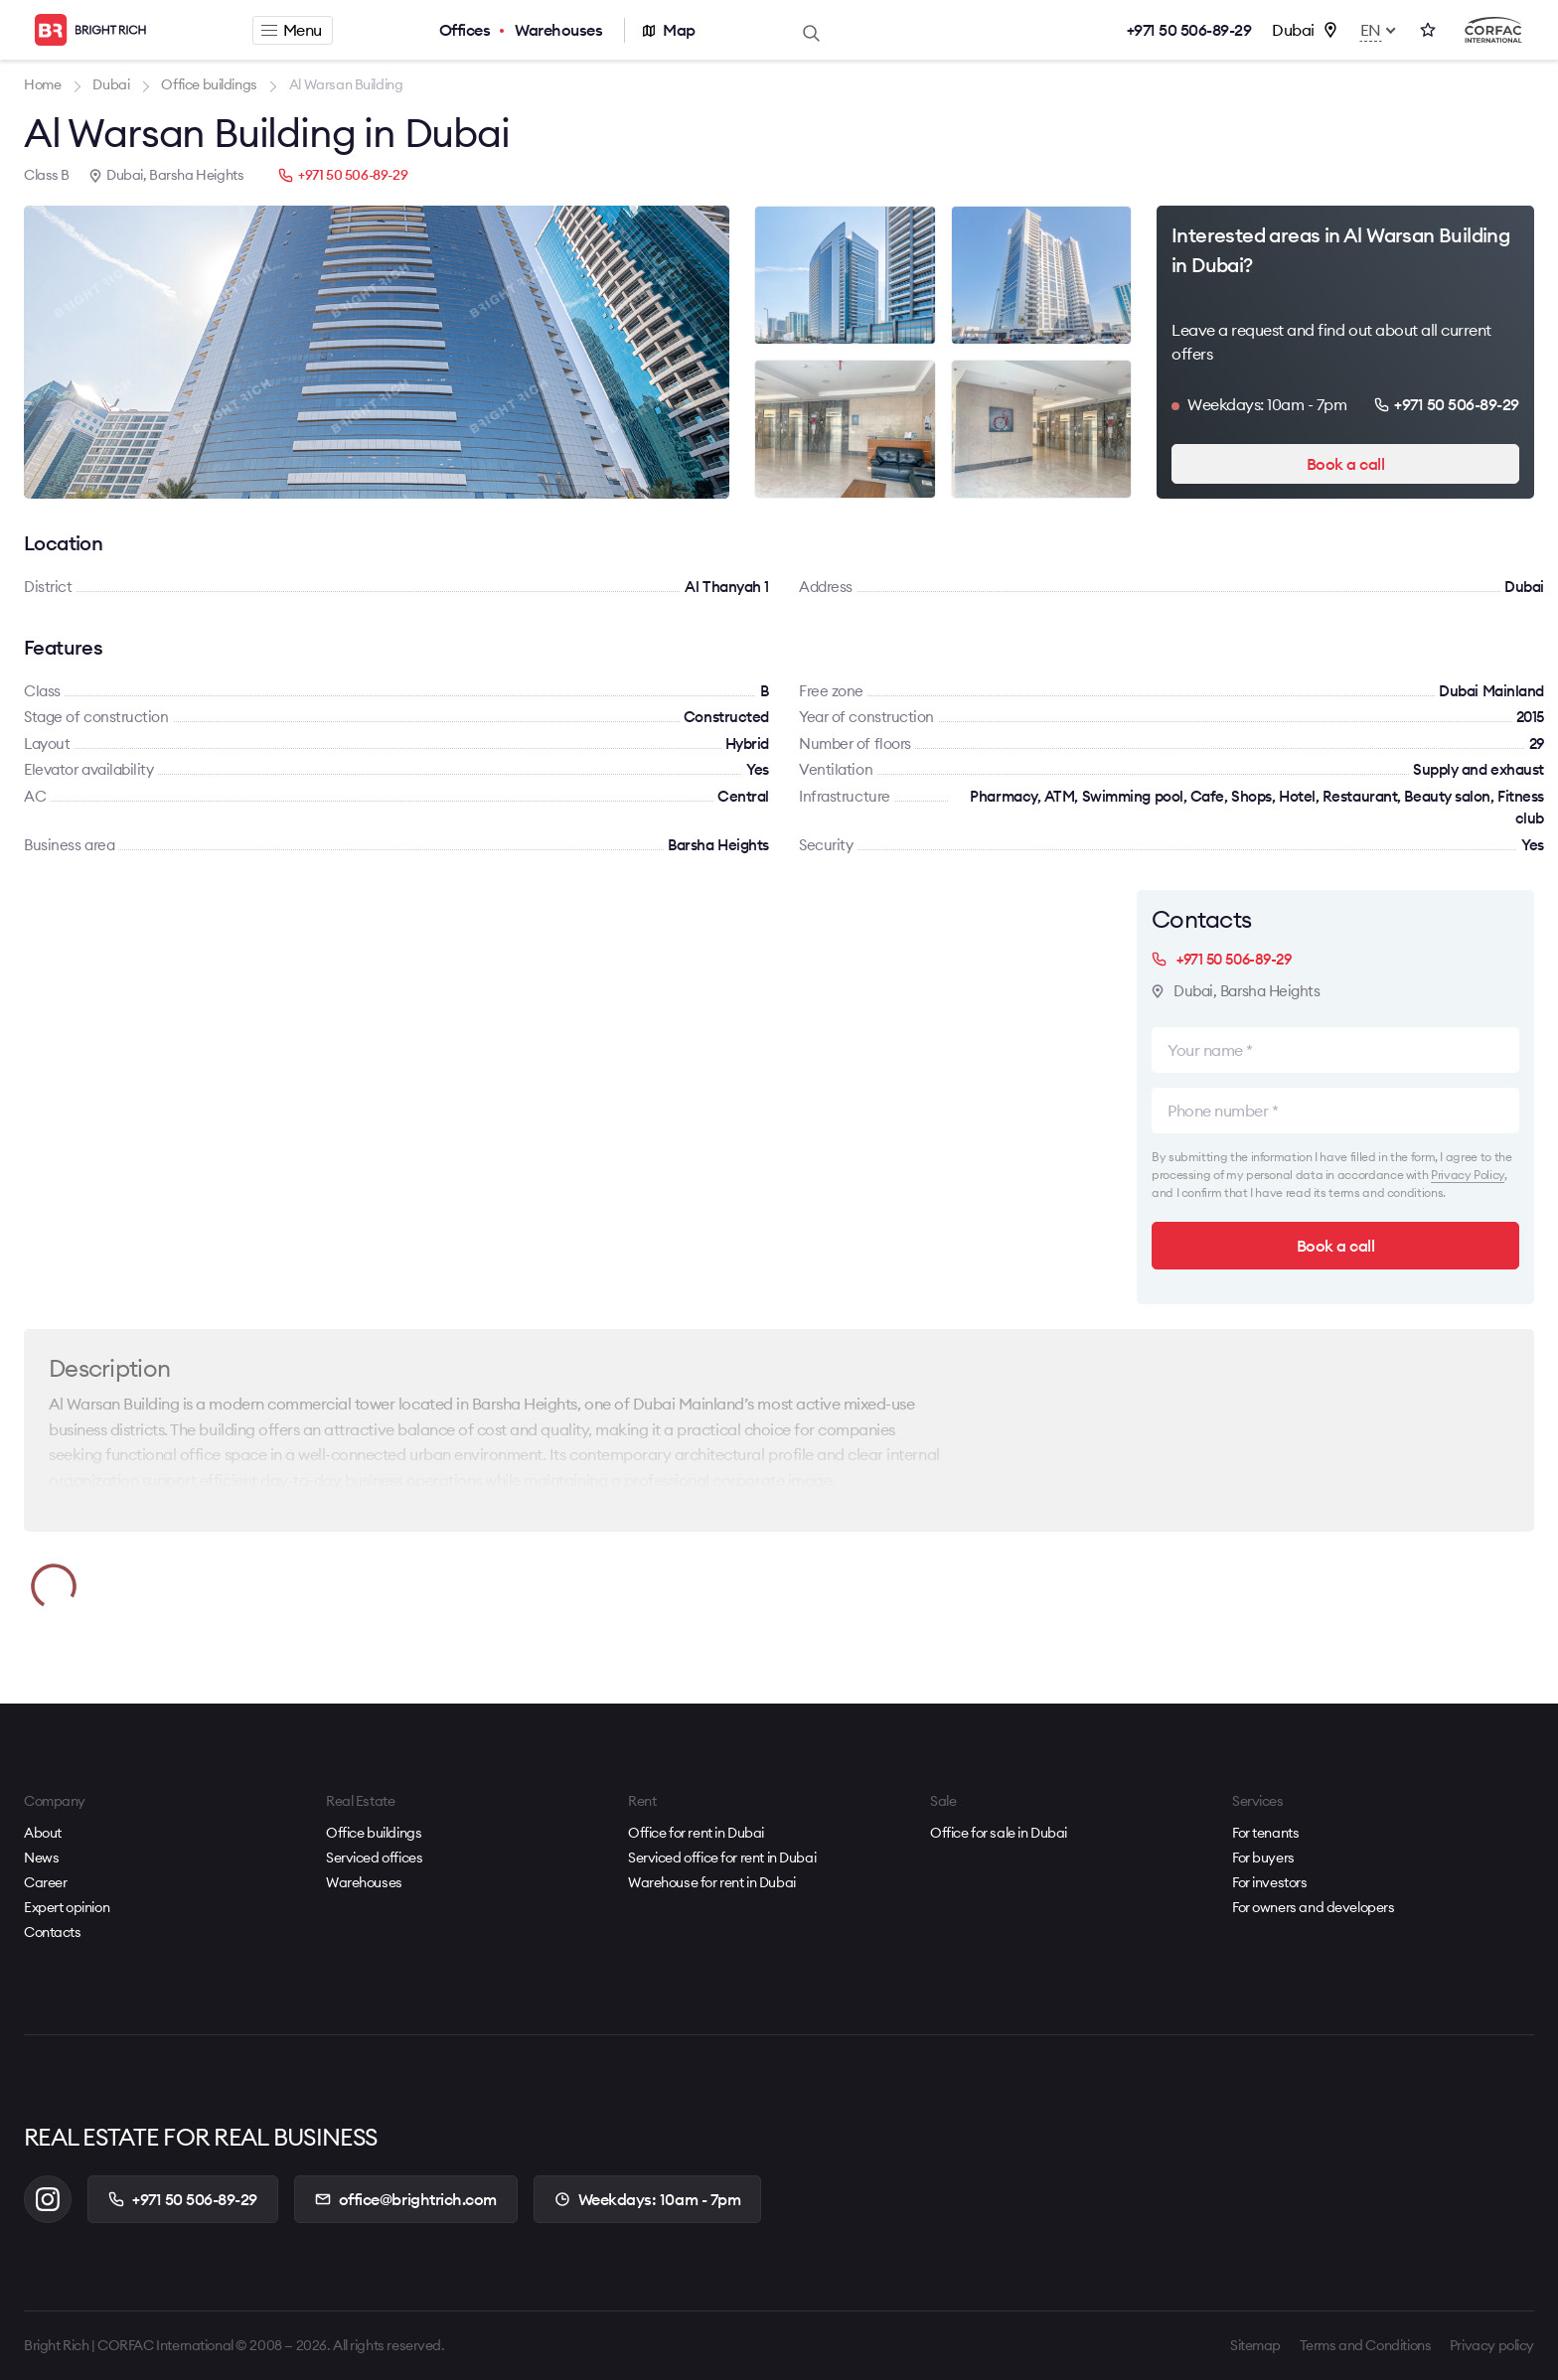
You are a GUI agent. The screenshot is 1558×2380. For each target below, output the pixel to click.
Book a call (1346, 464)
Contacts (52, 1932)
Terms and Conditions (1366, 2345)
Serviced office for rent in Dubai (722, 1857)
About (43, 1833)
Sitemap (1255, 2345)
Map (679, 30)
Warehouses (558, 30)
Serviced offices (374, 1857)
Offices (465, 30)
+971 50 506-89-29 (1189, 30)
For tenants (1265, 1833)
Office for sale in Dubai (998, 1833)
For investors (1270, 1882)
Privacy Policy (1467, 1174)
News (41, 1857)
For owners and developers (1313, 1907)
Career (45, 1882)
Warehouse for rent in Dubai (712, 1882)
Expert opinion (66, 1907)
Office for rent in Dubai (696, 1833)
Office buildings (373, 1833)
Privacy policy (1492, 2345)
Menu (291, 30)
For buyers (1263, 1857)
